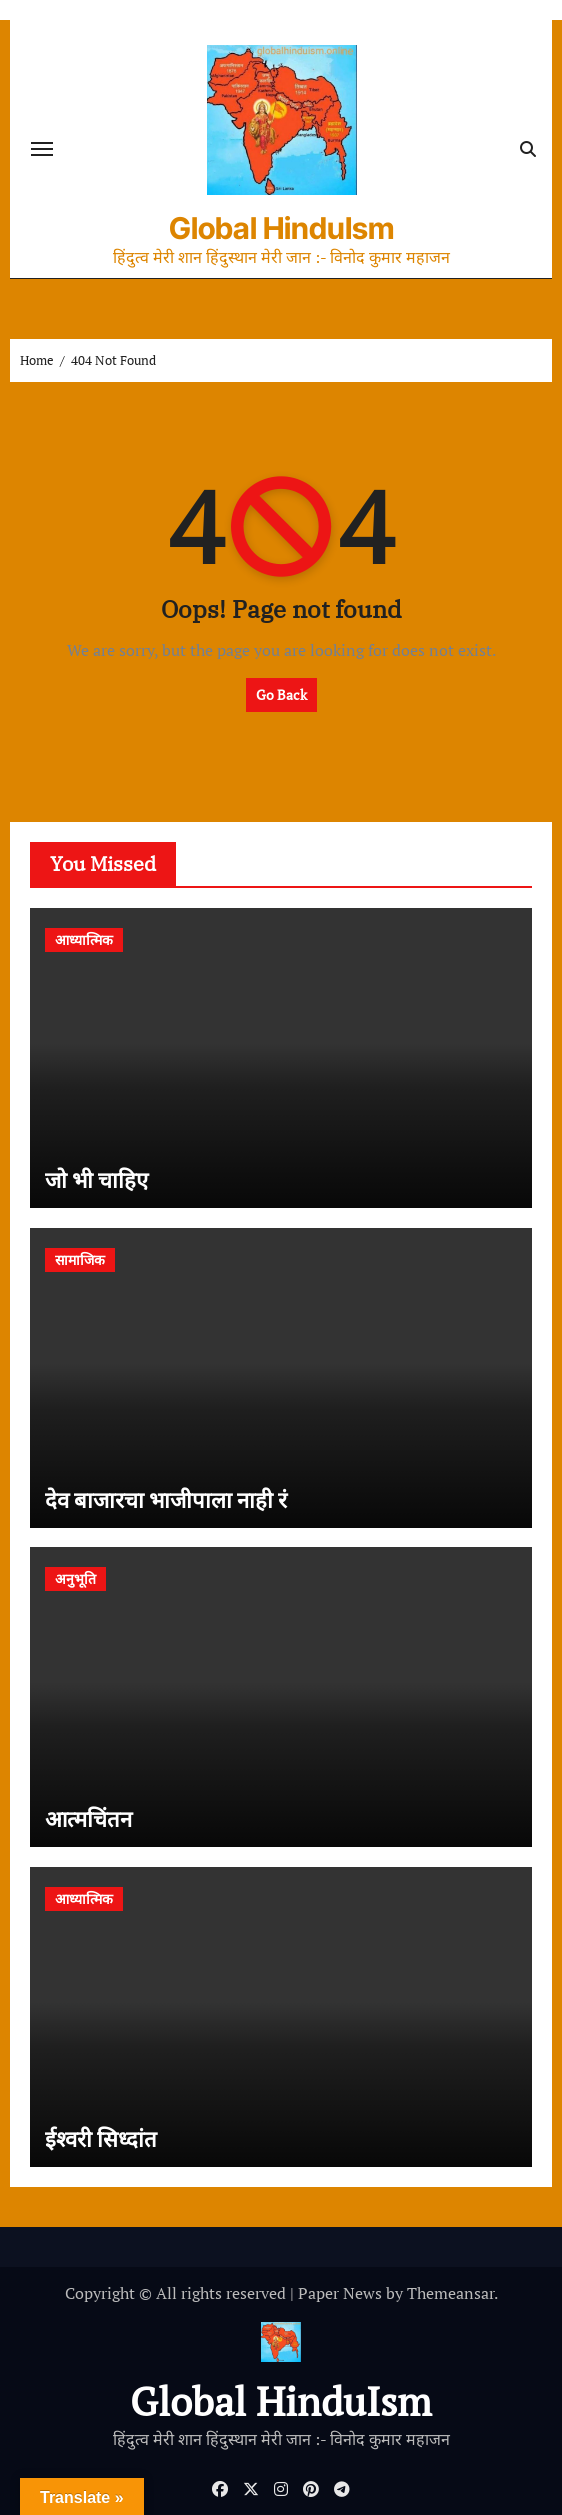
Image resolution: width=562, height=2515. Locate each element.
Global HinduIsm (281, 228)
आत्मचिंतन (88, 1818)
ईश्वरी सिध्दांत (101, 2138)
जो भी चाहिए (96, 1179)
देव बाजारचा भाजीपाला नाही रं (166, 1499)
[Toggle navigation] (42, 149)
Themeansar (450, 2293)
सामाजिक (80, 1259)
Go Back (281, 694)
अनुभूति (75, 1578)
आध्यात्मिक (84, 939)
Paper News (340, 2293)
